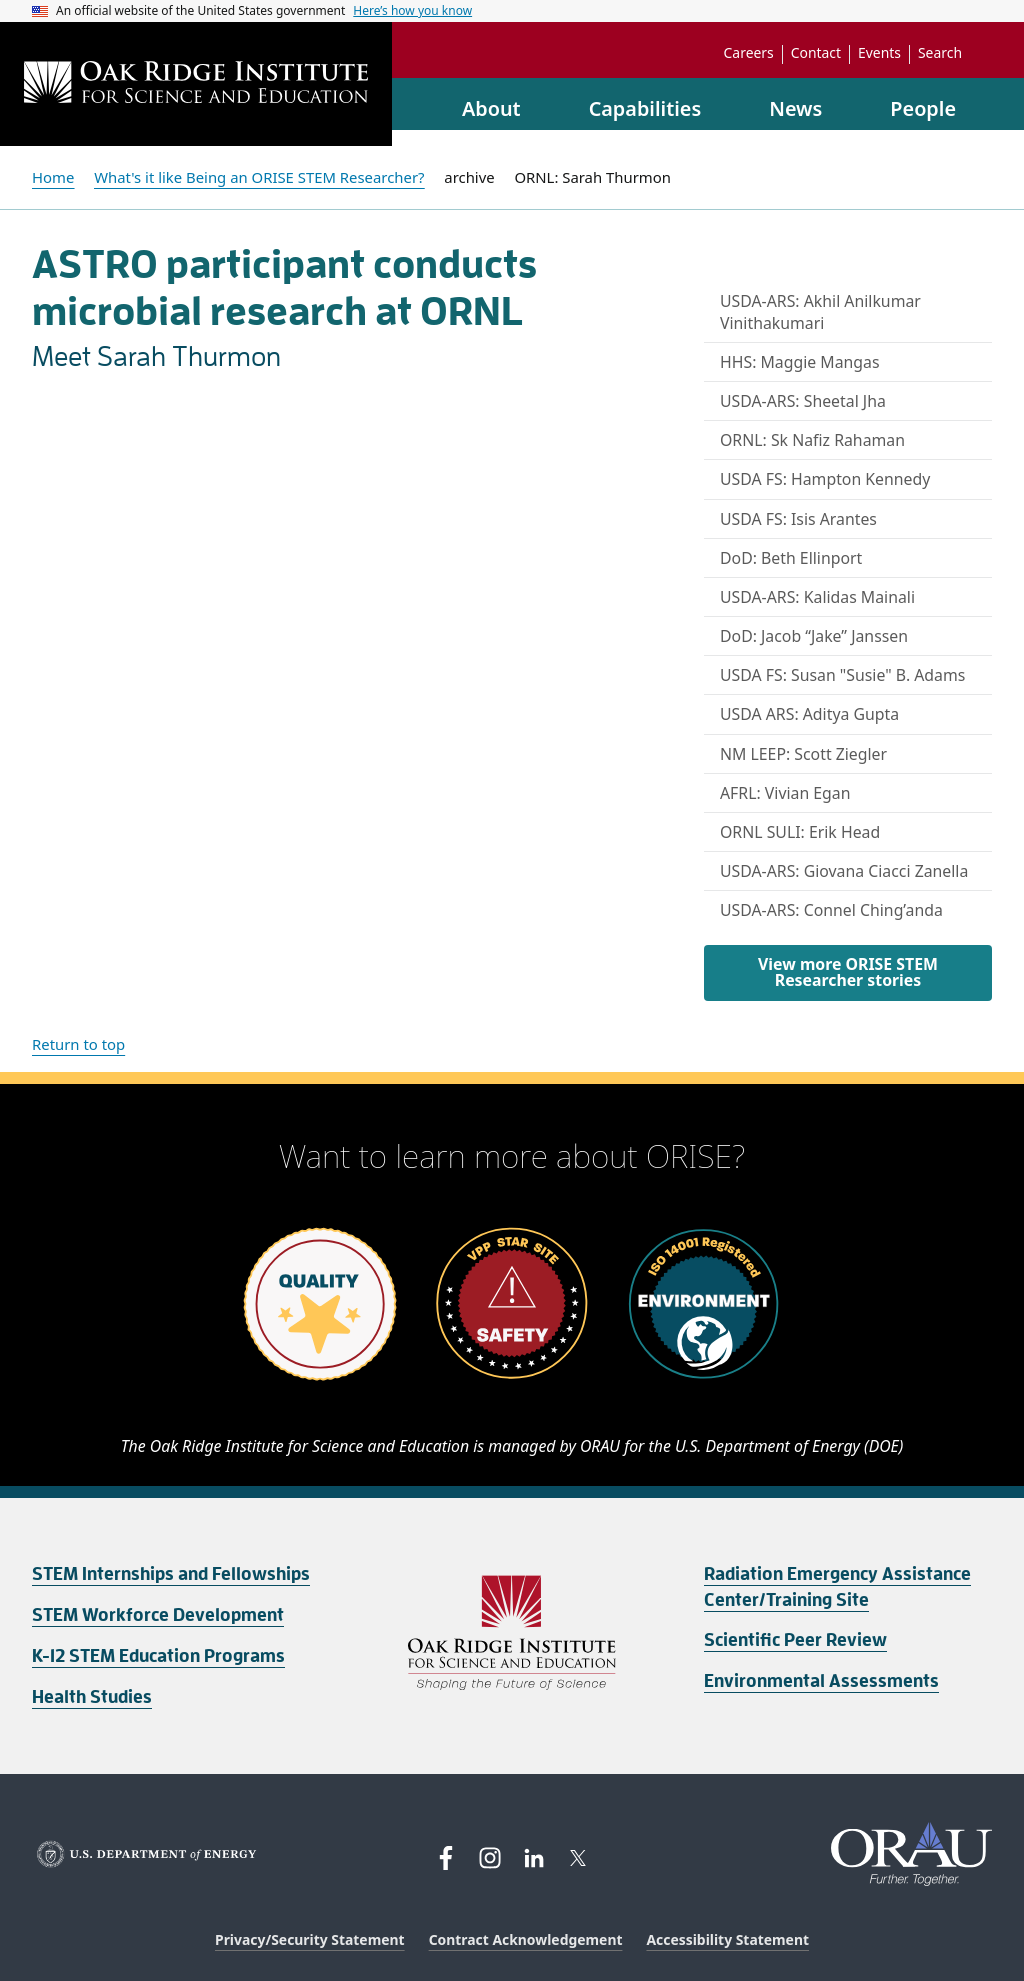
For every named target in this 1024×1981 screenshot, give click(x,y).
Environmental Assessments (821, 1681)
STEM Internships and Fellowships (171, 1574)
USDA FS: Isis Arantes (798, 519)
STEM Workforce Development (158, 1615)
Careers (749, 53)
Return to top (78, 1044)
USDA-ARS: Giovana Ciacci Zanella (844, 871)
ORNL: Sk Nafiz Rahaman (812, 440)
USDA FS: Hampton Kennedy (825, 479)
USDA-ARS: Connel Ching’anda (831, 910)
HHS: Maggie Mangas (800, 362)
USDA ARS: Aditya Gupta (809, 714)
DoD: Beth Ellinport (791, 558)
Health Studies (92, 1697)
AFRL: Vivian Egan (785, 793)
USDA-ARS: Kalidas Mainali (817, 597)
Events (879, 53)
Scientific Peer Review (795, 1640)
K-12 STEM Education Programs (158, 1656)
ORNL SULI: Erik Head (800, 832)
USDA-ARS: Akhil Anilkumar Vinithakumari (820, 312)
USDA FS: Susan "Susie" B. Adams (842, 675)
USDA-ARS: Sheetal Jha (803, 401)
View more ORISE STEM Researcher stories (848, 972)
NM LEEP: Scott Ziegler (803, 754)
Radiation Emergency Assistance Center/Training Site (837, 1586)
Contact (816, 53)
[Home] (196, 84)
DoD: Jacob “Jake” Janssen (814, 636)
